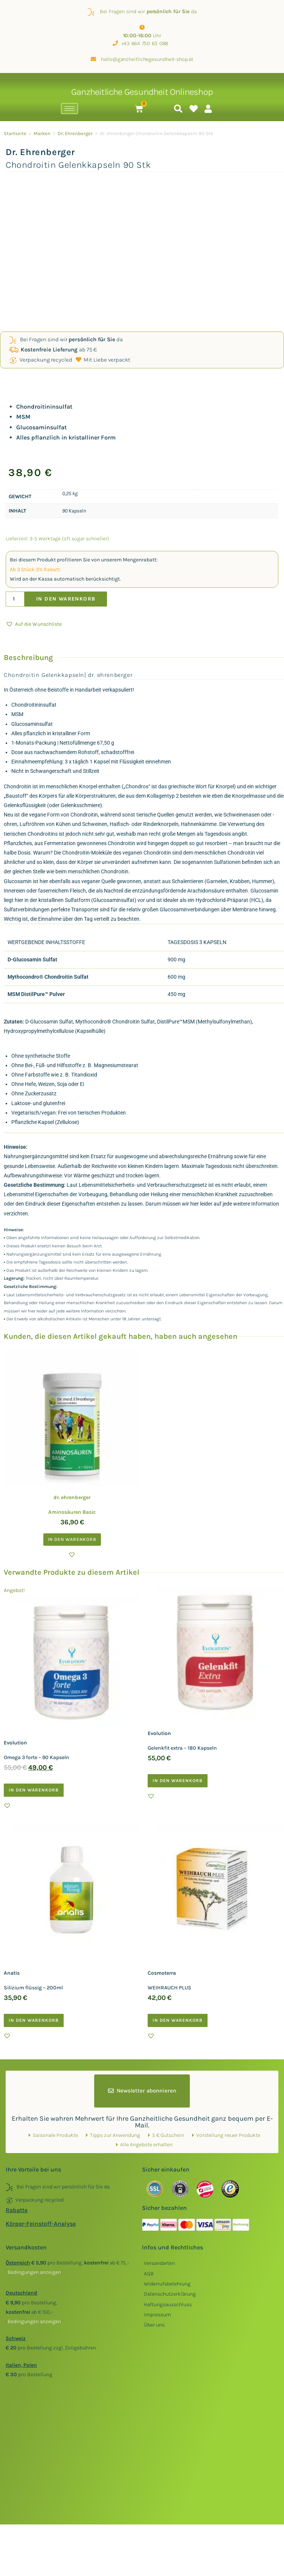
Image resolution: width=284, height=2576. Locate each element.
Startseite (15, 133)
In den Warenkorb (65, 599)
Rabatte (16, 2210)
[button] (34, 624)
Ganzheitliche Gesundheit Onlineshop (142, 92)
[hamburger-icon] (69, 108)
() (34, 2272)
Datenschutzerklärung (170, 2294)
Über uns (154, 2325)
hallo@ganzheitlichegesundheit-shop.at (142, 59)
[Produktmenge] (15, 599)
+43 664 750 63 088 (142, 43)
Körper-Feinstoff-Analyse (41, 2223)
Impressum (157, 2314)
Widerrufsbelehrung (167, 2284)
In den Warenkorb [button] (72, 1539)
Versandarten (159, 2263)
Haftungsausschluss (168, 2304)
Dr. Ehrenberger (75, 133)
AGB (149, 2273)
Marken (42, 133)
